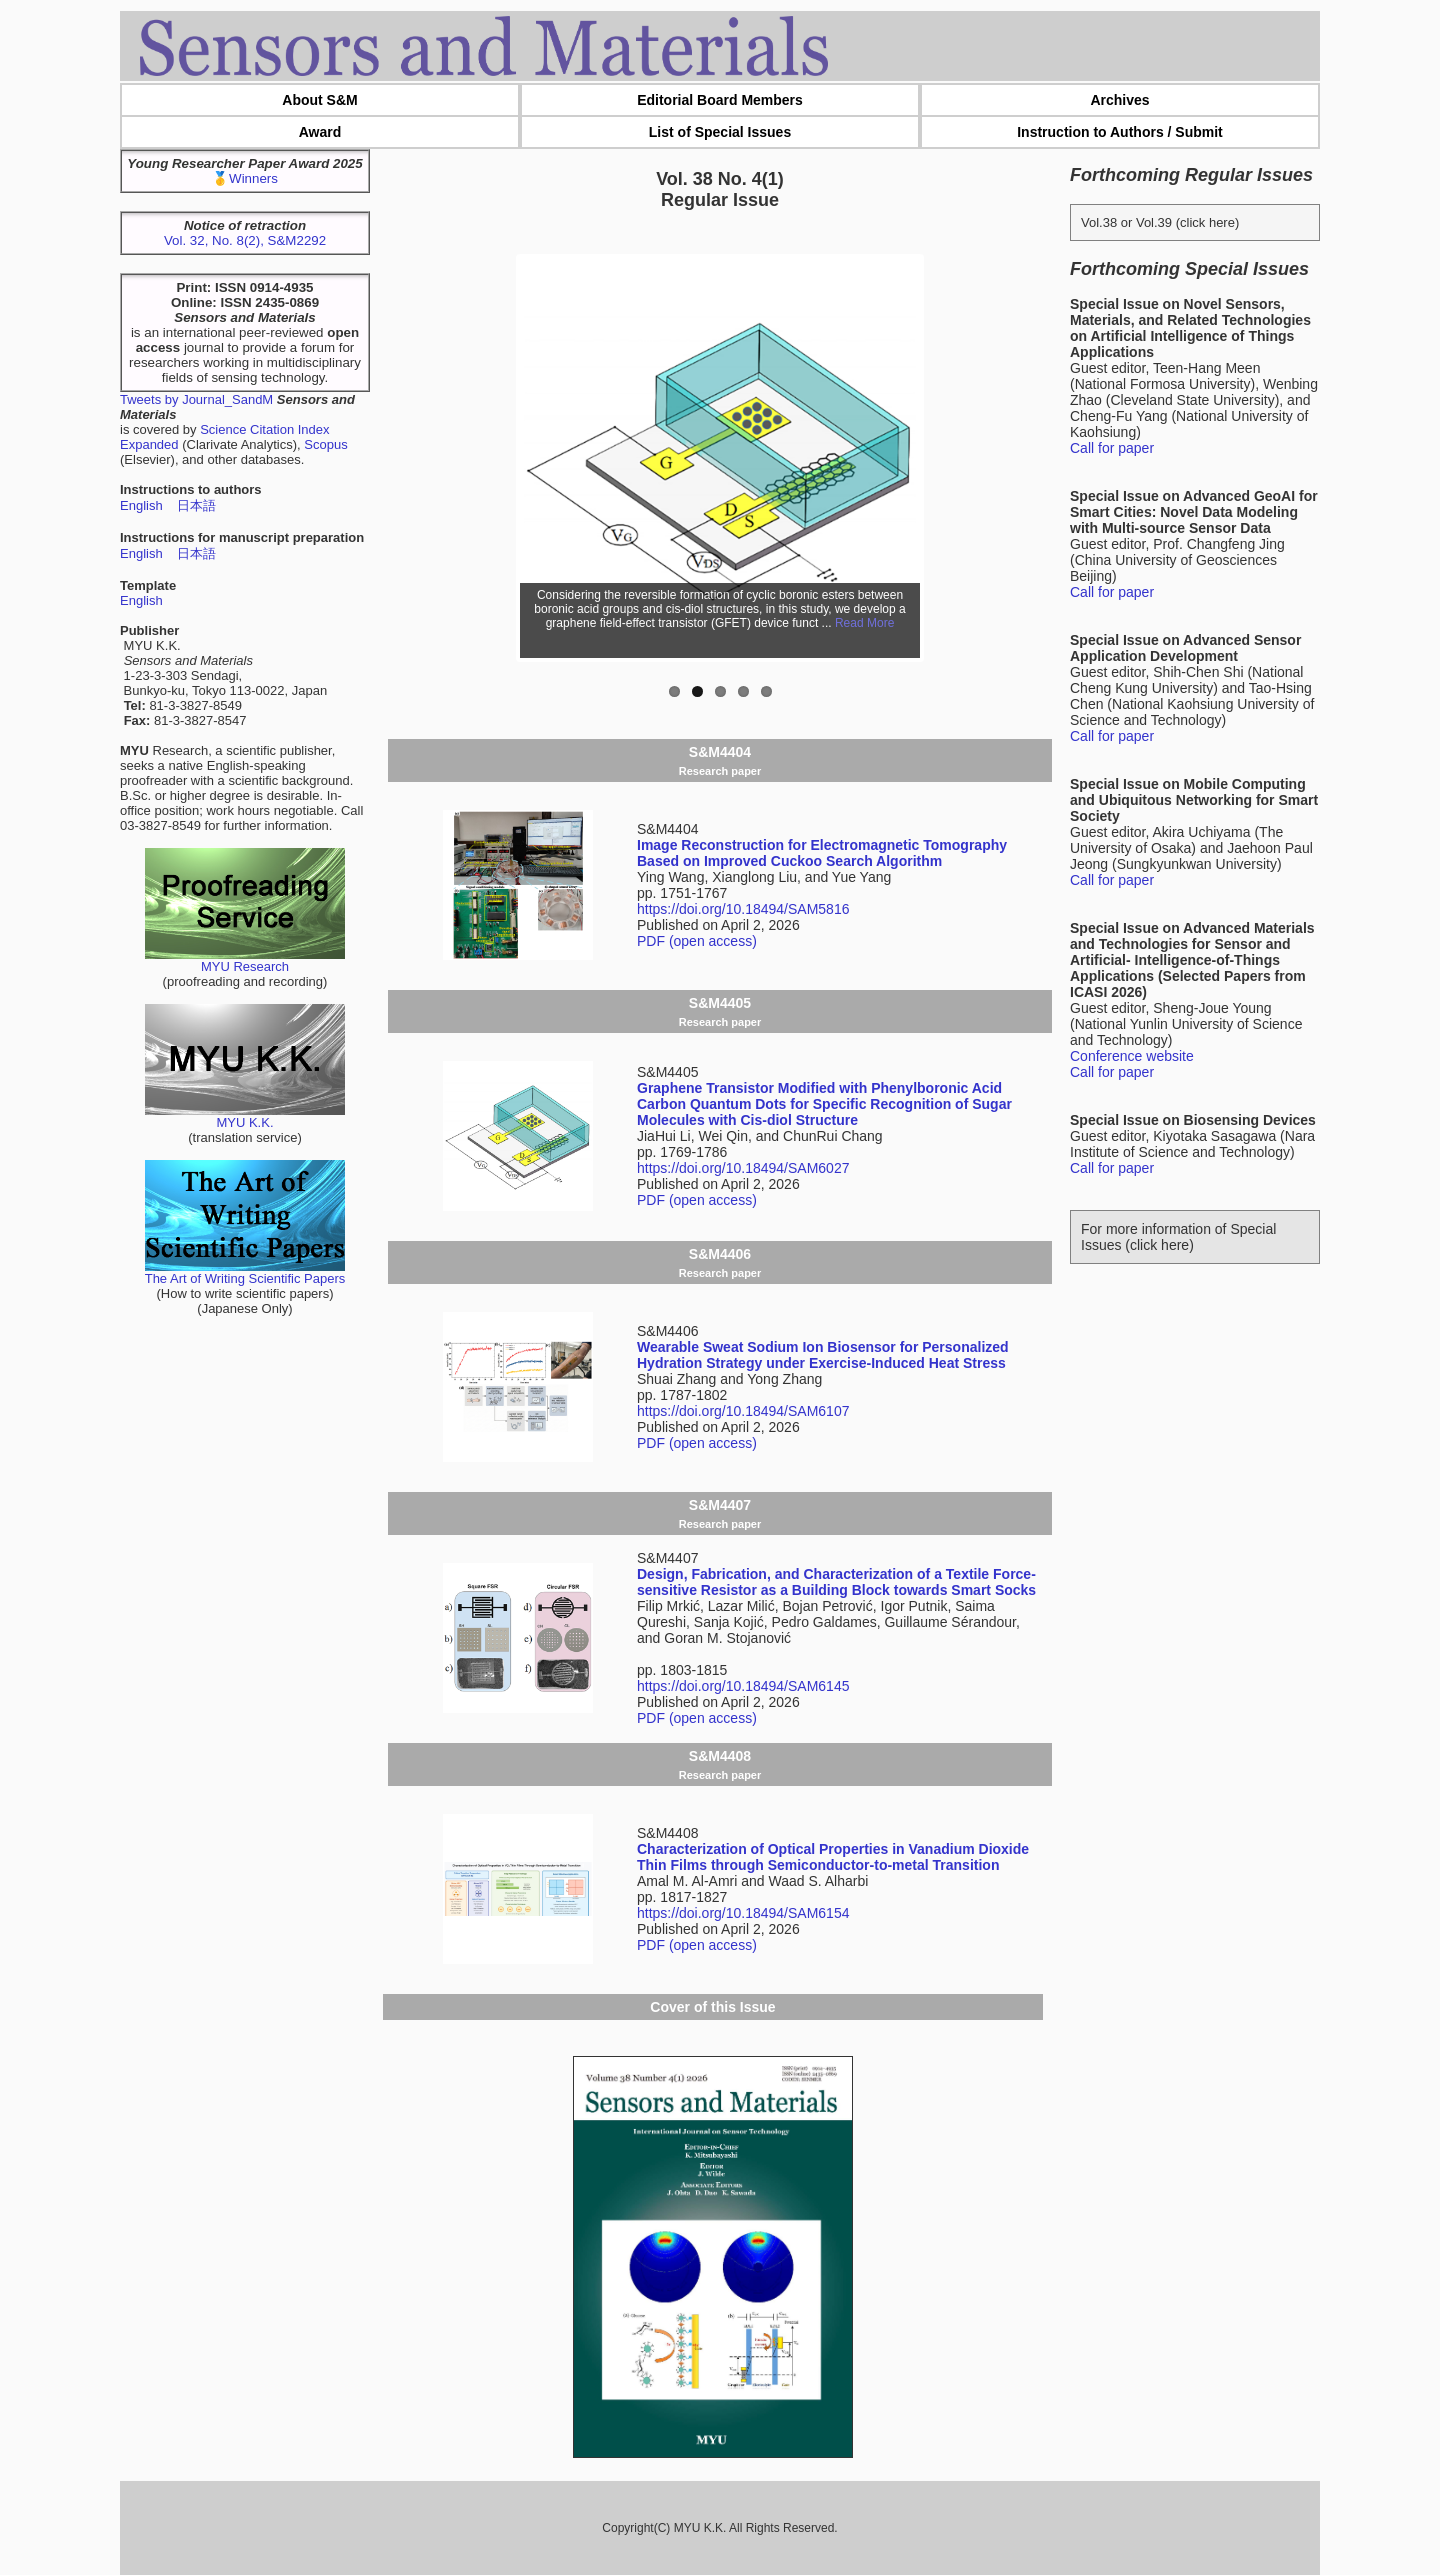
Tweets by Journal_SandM (196, 399)
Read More (864, 623)
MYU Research (245, 960)
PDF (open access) (697, 941)
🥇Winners (245, 178)
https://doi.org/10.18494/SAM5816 (743, 909)
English (141, 505)
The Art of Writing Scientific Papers (245, 1272)
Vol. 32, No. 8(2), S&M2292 (245, 240)
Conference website (1132, 1056)
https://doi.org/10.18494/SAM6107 (743, 1411)
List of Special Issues (720, 132)
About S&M (319, 100)
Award (320, 132)
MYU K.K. (245, 1116)
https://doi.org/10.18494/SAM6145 (743, 1686)
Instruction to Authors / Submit (1120, 132)
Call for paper (1112, 448)
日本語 (196, 505)
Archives (1119, 100)
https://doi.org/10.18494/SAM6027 (743, 1168)
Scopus (325, 444)
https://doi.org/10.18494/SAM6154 (743, 1913)
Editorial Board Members (720, 100)
